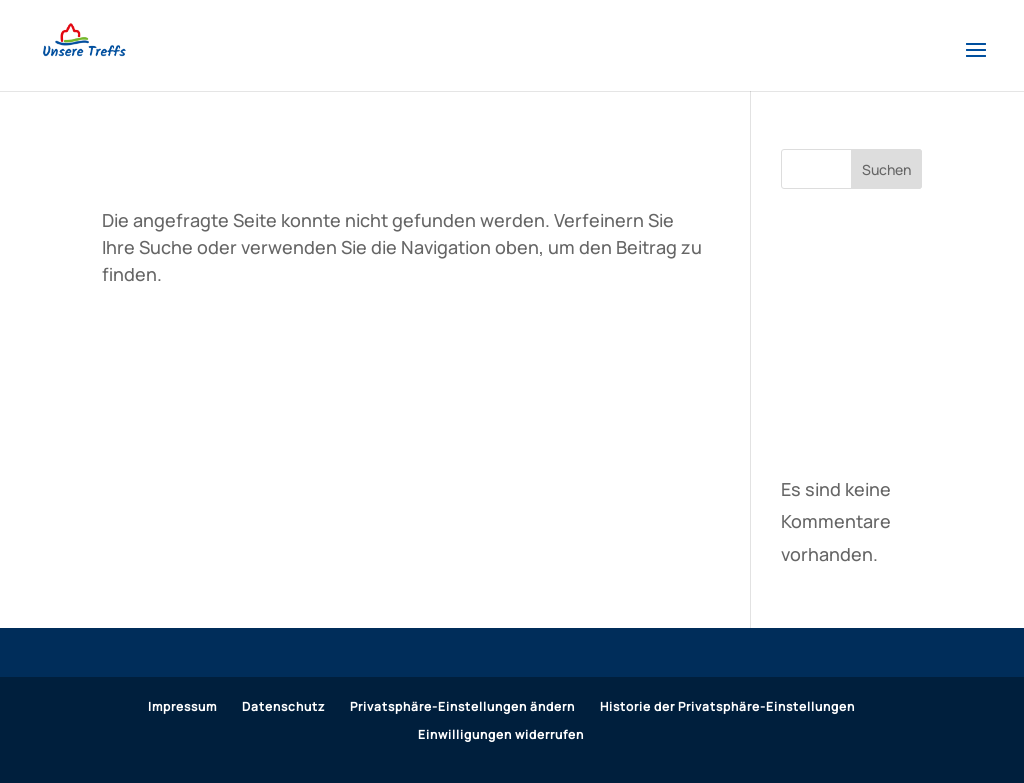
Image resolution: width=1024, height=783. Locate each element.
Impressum (182, 706)
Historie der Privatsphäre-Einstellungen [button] (727, 706)
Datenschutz (283, 706)
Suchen (886, 169)
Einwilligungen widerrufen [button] (501, 734)
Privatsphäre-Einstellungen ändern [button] (462, 706)
